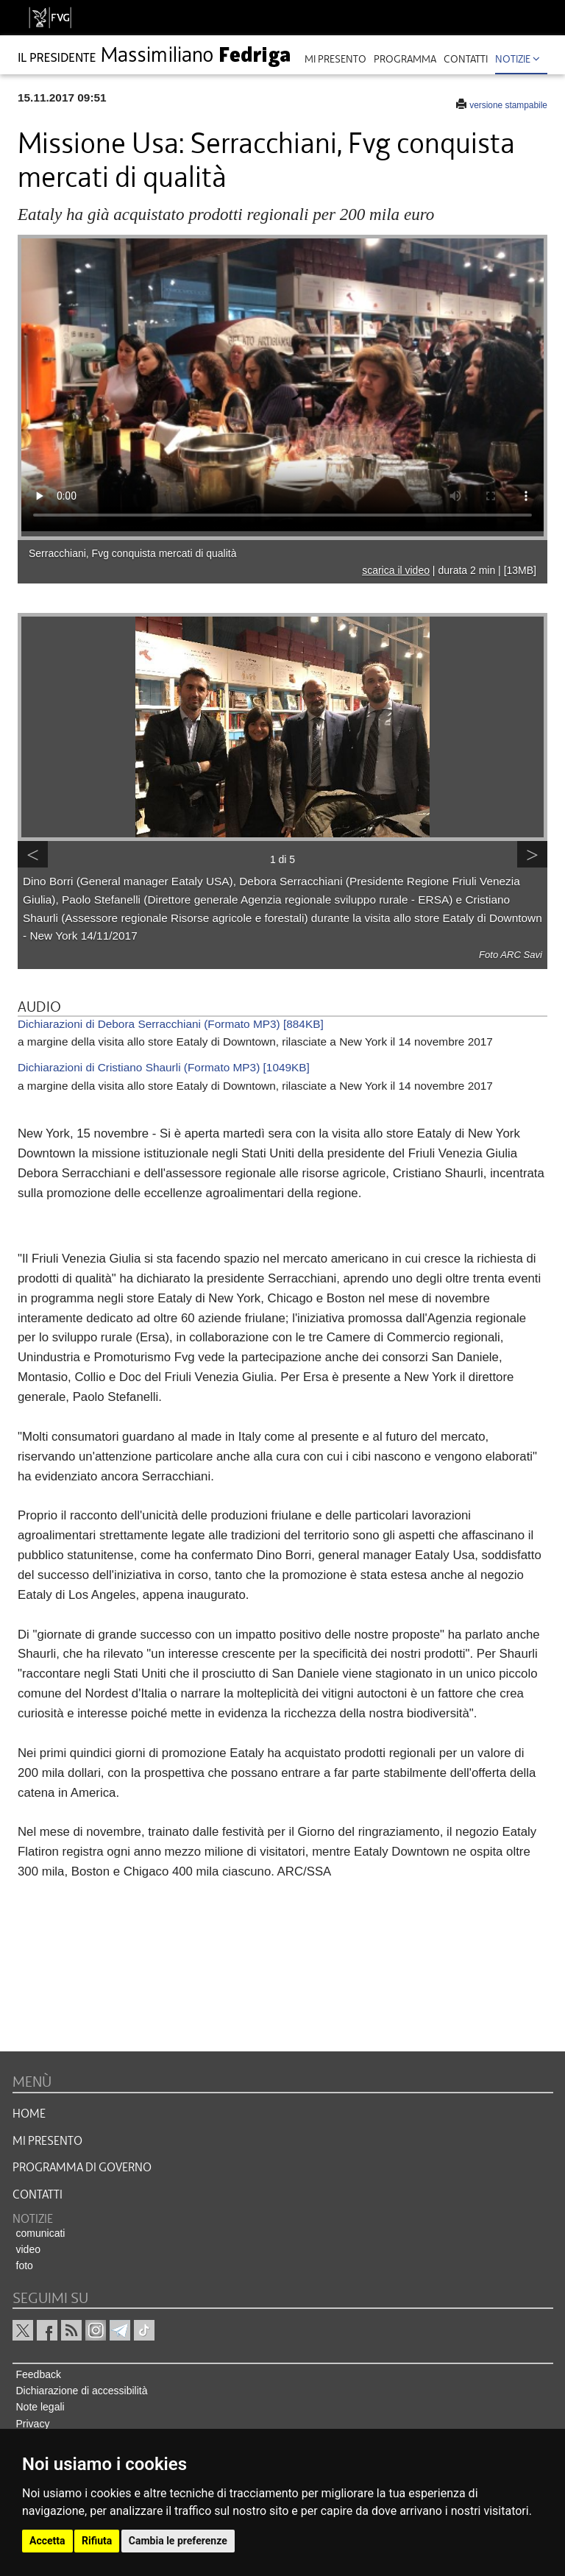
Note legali (40, 2407)
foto (24, 2265)
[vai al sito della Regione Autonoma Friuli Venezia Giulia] (50, 17)
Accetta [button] (47, 2541)
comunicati (40, 2233)
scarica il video (396, 570)
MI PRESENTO (47, 2141)
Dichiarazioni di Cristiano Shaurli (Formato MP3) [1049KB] (164, 1067)
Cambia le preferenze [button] (178, 2541)
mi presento (335, 58)
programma (405, 58)
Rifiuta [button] (97, 2541)
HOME (29, 2114)
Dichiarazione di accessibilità (82, 2390)
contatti (466, 58)
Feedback (38, 2374)
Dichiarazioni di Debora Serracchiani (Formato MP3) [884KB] (171, 1024)
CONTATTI (38, 2195)
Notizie (517, 58)
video (28, 2249)
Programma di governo (82, 2167)
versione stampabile (508, 105)
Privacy (33, 2424)
